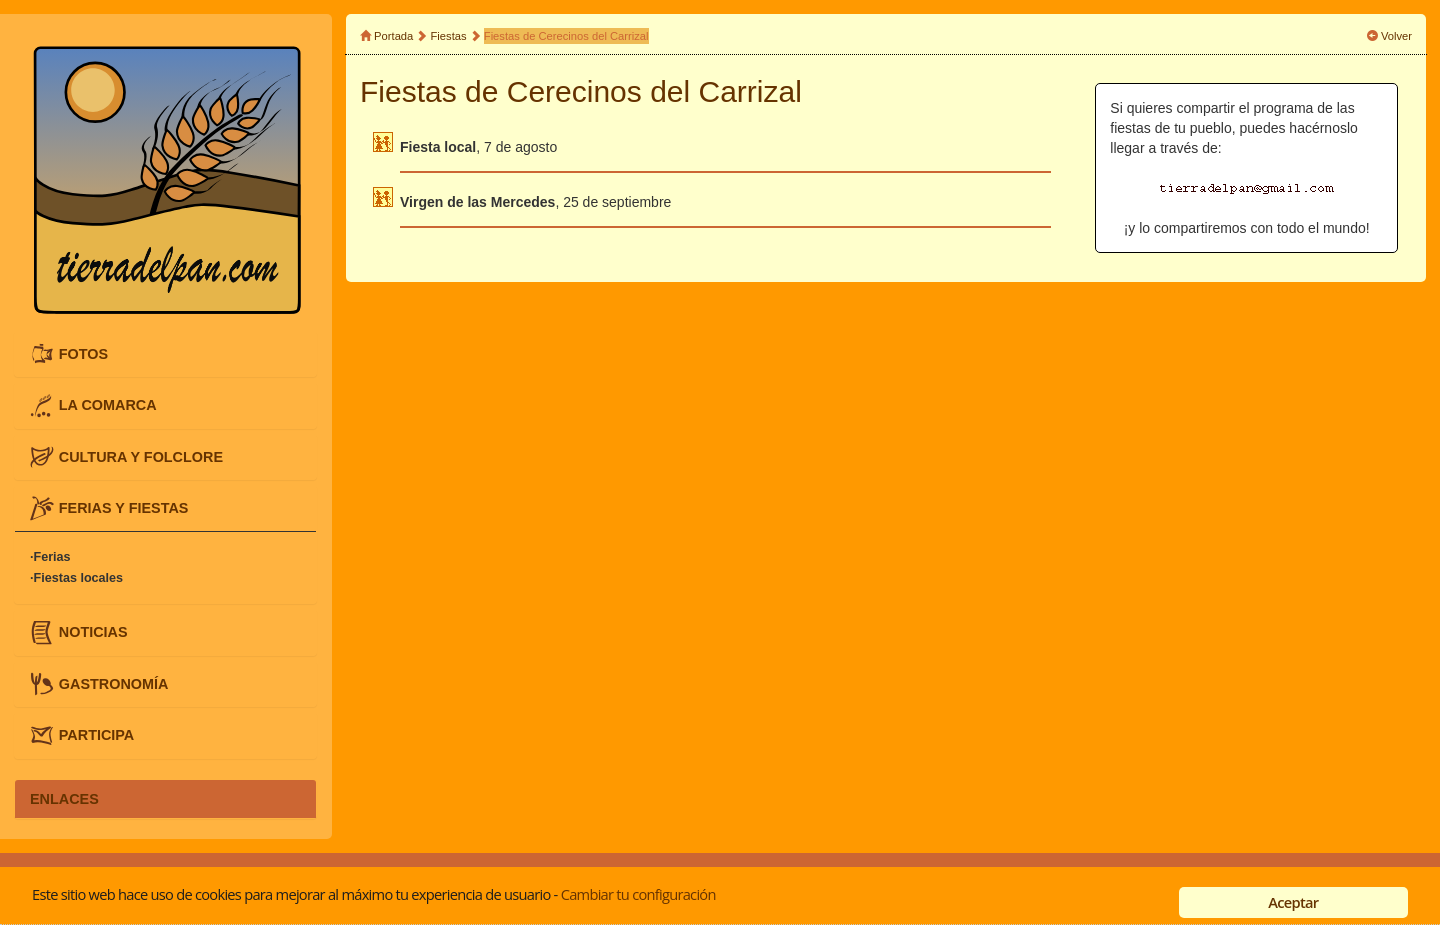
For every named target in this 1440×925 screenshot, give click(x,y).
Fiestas (449, 36)
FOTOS (83, 353)
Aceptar (1293, 902)
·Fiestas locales (76, 578)
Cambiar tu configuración (638, 894)
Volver (1396, 36)
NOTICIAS (93, 632)
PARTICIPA (96, 735)
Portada (393, 36)
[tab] (165, 354)
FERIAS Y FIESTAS (124, 508)
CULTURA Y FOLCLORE (141, 456)
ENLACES (64, 799)
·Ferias (50, 558)
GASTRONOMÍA (114, 683)
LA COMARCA (108, 405)
